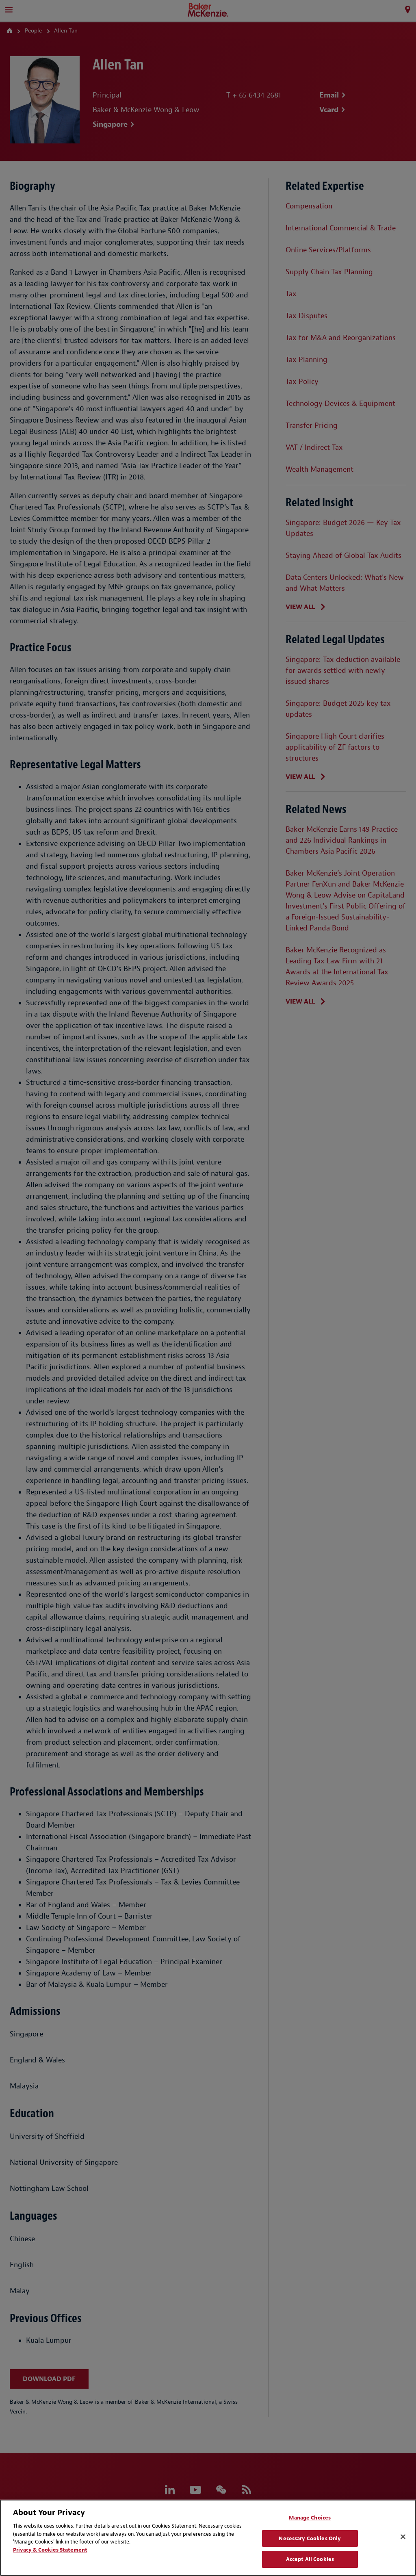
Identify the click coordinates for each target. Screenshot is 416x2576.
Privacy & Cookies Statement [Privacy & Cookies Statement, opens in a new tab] (50, 2549)
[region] (208, 2538)
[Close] (403, 2537)
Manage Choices (310, 2517)
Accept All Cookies (310, 2559)
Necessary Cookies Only (310, 2538)
